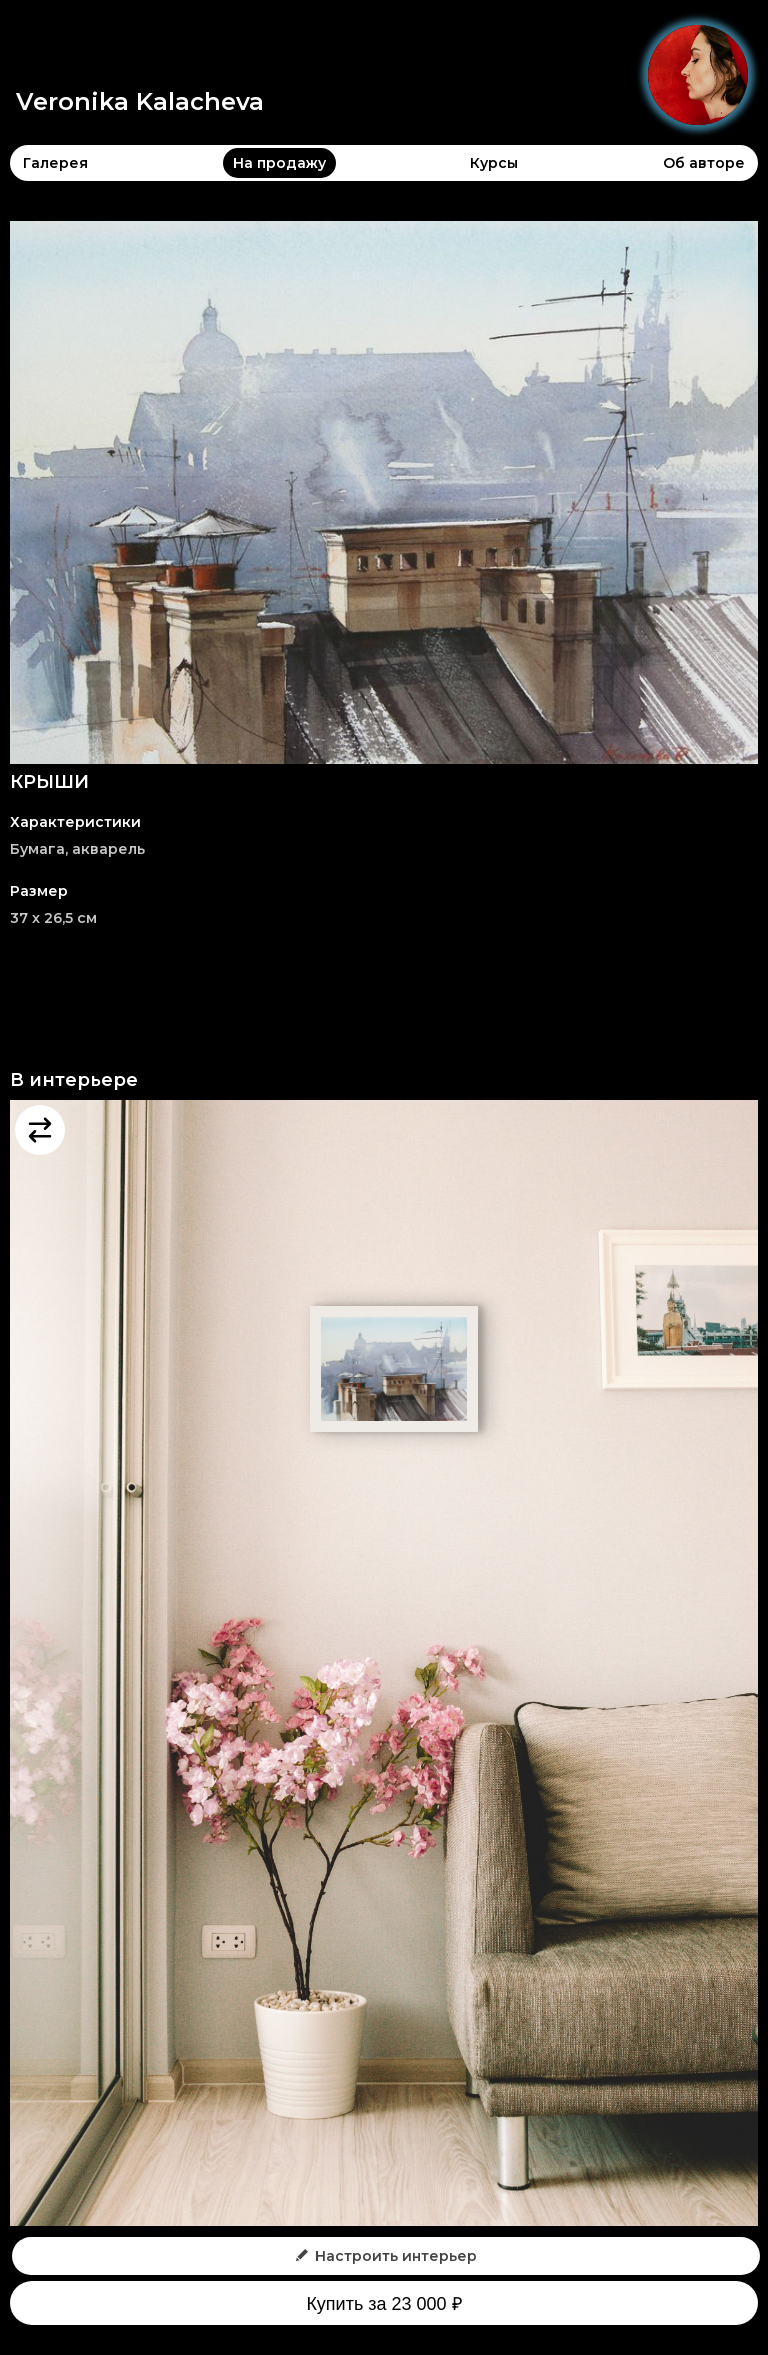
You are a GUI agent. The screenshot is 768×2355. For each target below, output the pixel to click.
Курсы (494, 163)
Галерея (55, 163)
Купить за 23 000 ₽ (383, 2304)
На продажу (279, 163)
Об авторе (704, 163)
